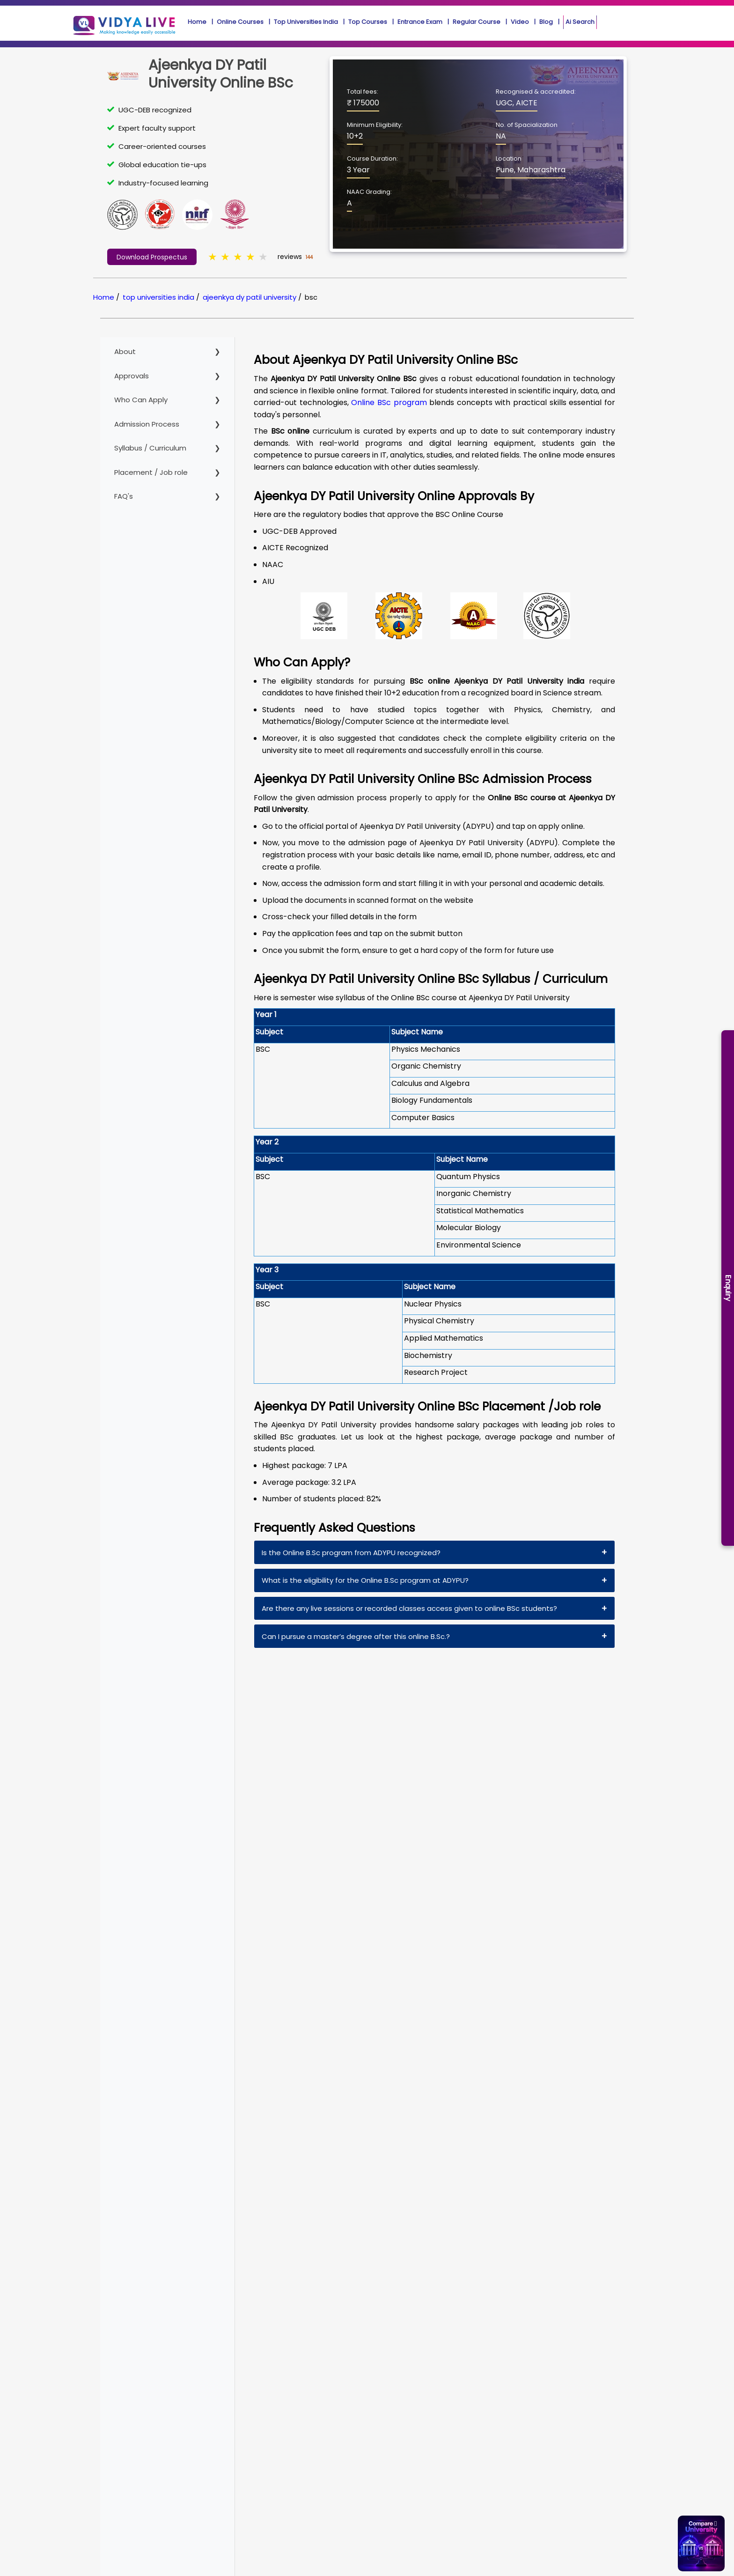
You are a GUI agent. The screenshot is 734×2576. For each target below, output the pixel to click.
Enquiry (728, 1288)
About (125, 351)
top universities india (158, 297)
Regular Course (476, 21)
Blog (546, 21)
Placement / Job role (151, 472)
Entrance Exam (419, 21)
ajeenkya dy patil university (249, 297)
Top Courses (367, 21)
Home (197, 21)
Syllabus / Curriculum (150, 448)
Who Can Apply (141, 400)
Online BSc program (388, 402)
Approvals (131, 376)
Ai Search (580, 22)
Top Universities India (306, 21)
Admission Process (146, 424)
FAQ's (123, 496)
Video (520, 21)
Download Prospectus (152, 257)
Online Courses (240, 21)
